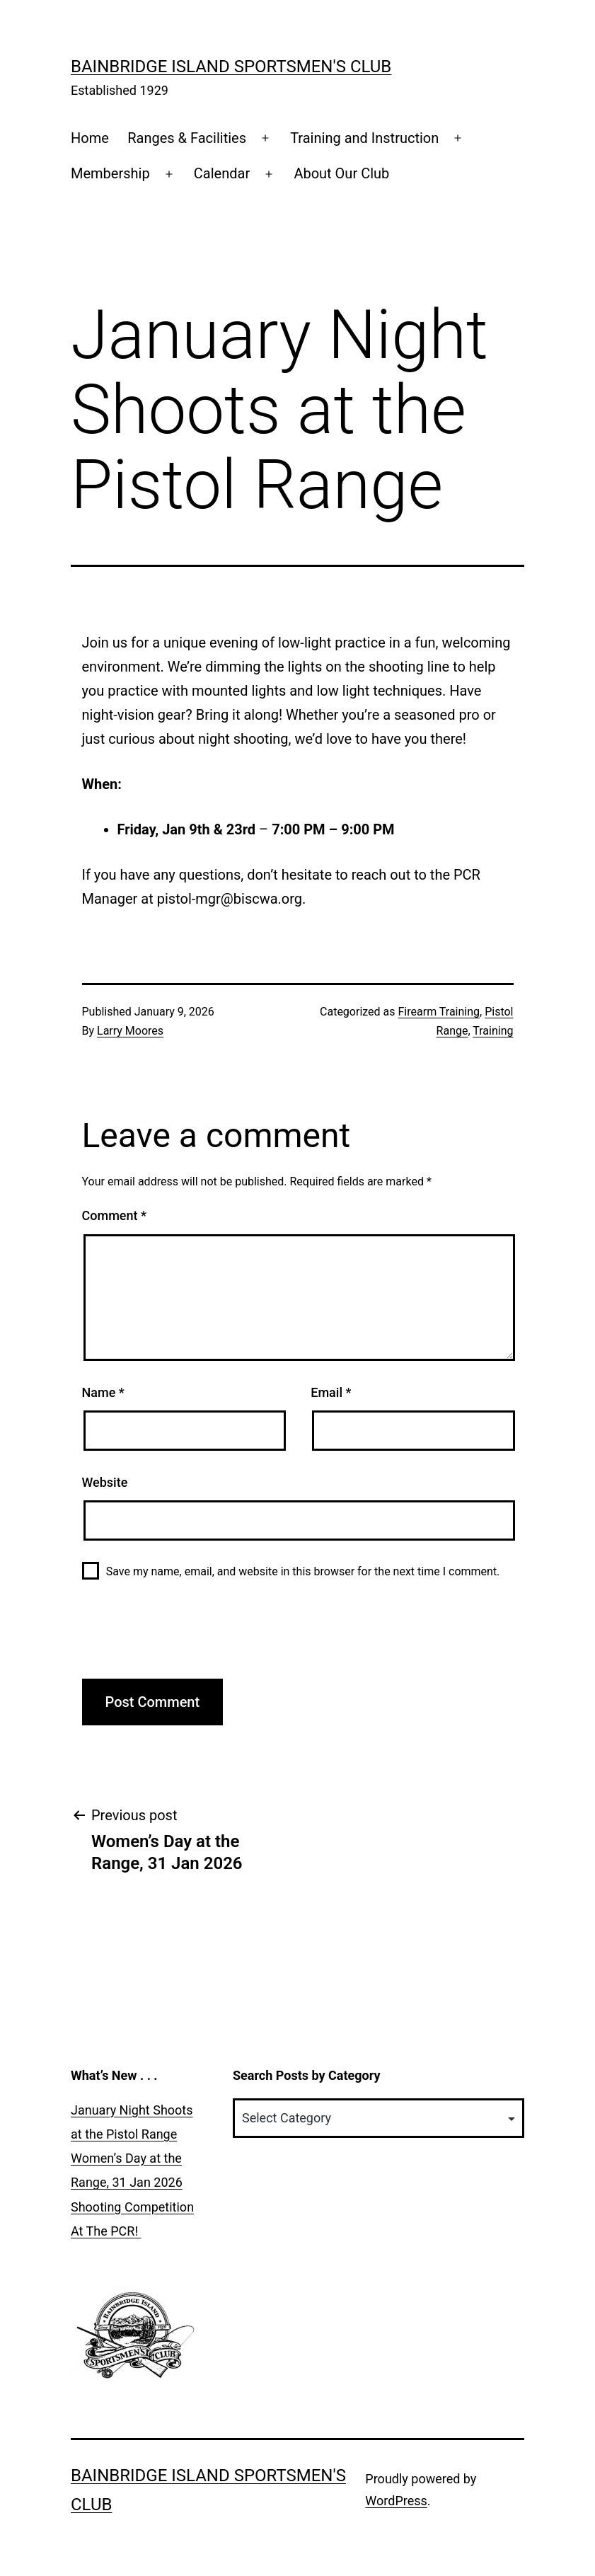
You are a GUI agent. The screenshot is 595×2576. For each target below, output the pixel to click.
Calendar (222, 173)
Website (105, 1482)
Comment (114, 1215)
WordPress (396, 2500)
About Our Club (341, 173)
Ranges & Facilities (186, 138)
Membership (110, 173)
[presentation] (189, 1636)
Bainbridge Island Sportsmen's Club (231, 66)
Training (493, 1030)
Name (103, 1392)
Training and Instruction (364, 138)
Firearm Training (439, 1011)
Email (331, 1392)
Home (90, 138)
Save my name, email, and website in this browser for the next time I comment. (303, 1571)
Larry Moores (130, 1030)
